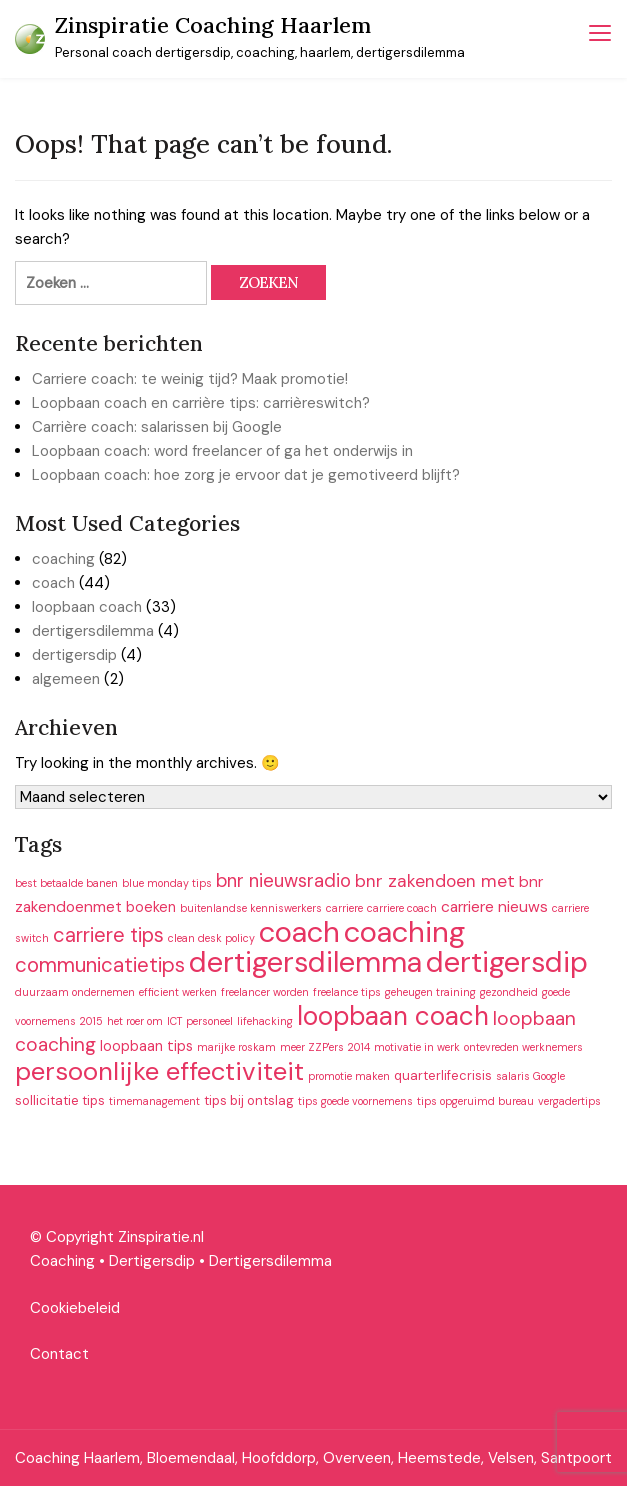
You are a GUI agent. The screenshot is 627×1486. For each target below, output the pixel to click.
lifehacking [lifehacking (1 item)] (265, 1021)
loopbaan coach (87, 607)
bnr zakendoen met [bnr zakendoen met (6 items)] (435, 881)
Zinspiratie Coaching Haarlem (213, 25)
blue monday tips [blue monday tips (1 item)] (167, 883)
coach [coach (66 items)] (299, 932)
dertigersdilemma (93, 631)
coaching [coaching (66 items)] (404, 932)
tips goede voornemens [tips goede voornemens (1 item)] (355, 1101)
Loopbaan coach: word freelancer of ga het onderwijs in (222, 451)
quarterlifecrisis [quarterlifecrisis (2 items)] (443, 1075)
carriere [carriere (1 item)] (344, 908)
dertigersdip (74, 655)
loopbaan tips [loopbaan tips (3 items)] (146, 1046)
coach (53, 583)
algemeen (66, 679)
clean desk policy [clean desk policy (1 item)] (211, 938)
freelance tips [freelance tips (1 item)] (347, 992)
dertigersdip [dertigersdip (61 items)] (507, 962)
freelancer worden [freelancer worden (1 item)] (265, 992)
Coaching (62, 1261)
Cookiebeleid (75, 1308)
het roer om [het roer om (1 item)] (135, 1021)
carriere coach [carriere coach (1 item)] (402, 908)
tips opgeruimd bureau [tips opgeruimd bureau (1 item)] (475, 1101)
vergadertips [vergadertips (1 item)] (569, 1101)
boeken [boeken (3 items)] (151, 907)
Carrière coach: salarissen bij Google (157, 427)
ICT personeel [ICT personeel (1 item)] (200, 1021)
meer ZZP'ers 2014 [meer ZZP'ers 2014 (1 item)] (325, 1047)
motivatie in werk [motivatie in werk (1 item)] (417, 1047)
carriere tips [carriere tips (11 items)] (108, 935)
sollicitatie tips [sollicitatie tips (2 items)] (60, 1100)
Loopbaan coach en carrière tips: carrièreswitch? (201, 403)
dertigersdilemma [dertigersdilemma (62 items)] (305, 962)
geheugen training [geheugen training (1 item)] (430, 992)
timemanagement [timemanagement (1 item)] (154, 1101)
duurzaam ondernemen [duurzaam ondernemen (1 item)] (75, 992)
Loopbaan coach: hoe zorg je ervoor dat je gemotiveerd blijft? (246, 475)
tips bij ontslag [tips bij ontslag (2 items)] (249, 1100)
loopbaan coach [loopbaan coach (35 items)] (393, 1016)
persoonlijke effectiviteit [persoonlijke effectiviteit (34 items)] (159, 1071)
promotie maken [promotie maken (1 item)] (349, 1076)
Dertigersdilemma (270, 1261)
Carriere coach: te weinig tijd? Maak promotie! (190, 379)
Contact (59, 1354)
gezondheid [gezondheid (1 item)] (509, 992)
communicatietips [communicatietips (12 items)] (100, 965)
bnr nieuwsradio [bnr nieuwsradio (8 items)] (283, 881)
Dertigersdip (152, 1261)
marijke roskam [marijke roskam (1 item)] (236, 1047)
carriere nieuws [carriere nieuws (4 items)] (494, 907)
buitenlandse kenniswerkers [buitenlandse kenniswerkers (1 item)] (251, 908)
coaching (63, 559)
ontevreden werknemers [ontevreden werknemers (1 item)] (523, 1047)
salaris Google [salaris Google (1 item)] (530, 1076)
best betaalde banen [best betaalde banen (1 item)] (66, 883)
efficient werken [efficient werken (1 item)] (178, 992)
